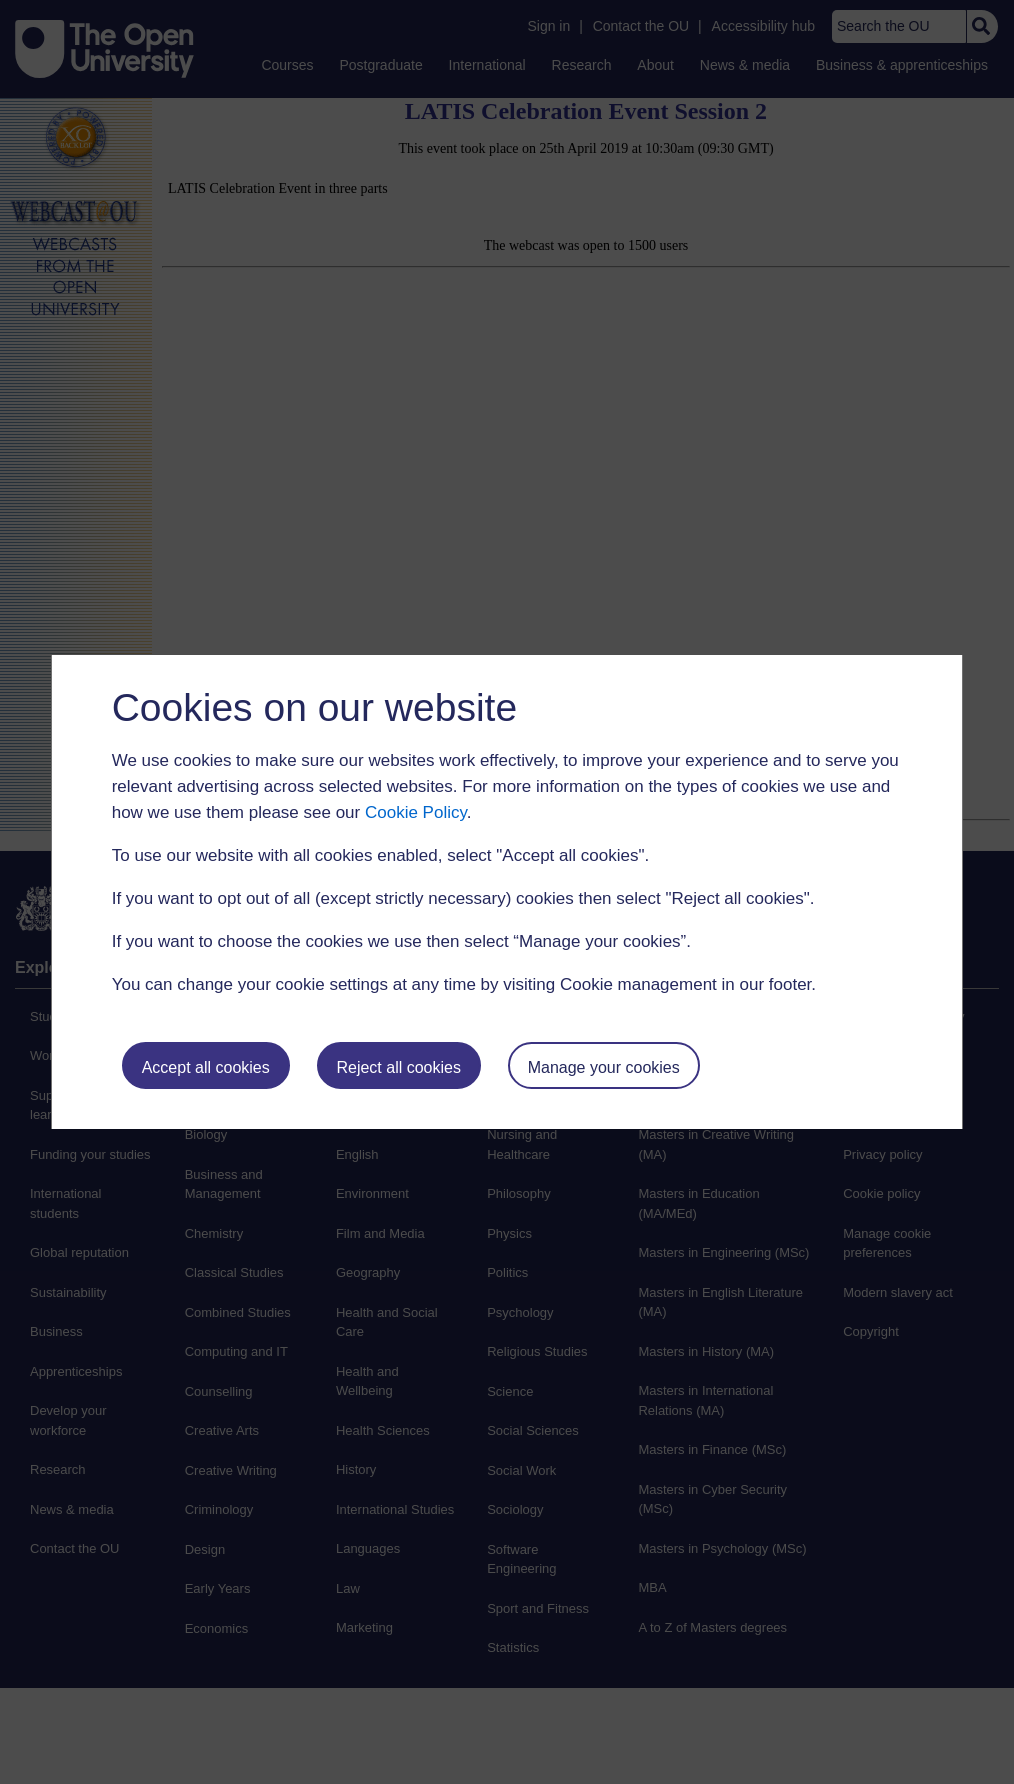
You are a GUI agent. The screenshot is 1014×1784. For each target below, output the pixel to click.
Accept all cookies (206, 1067)
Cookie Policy (416, 812)
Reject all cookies (398, 1067)
